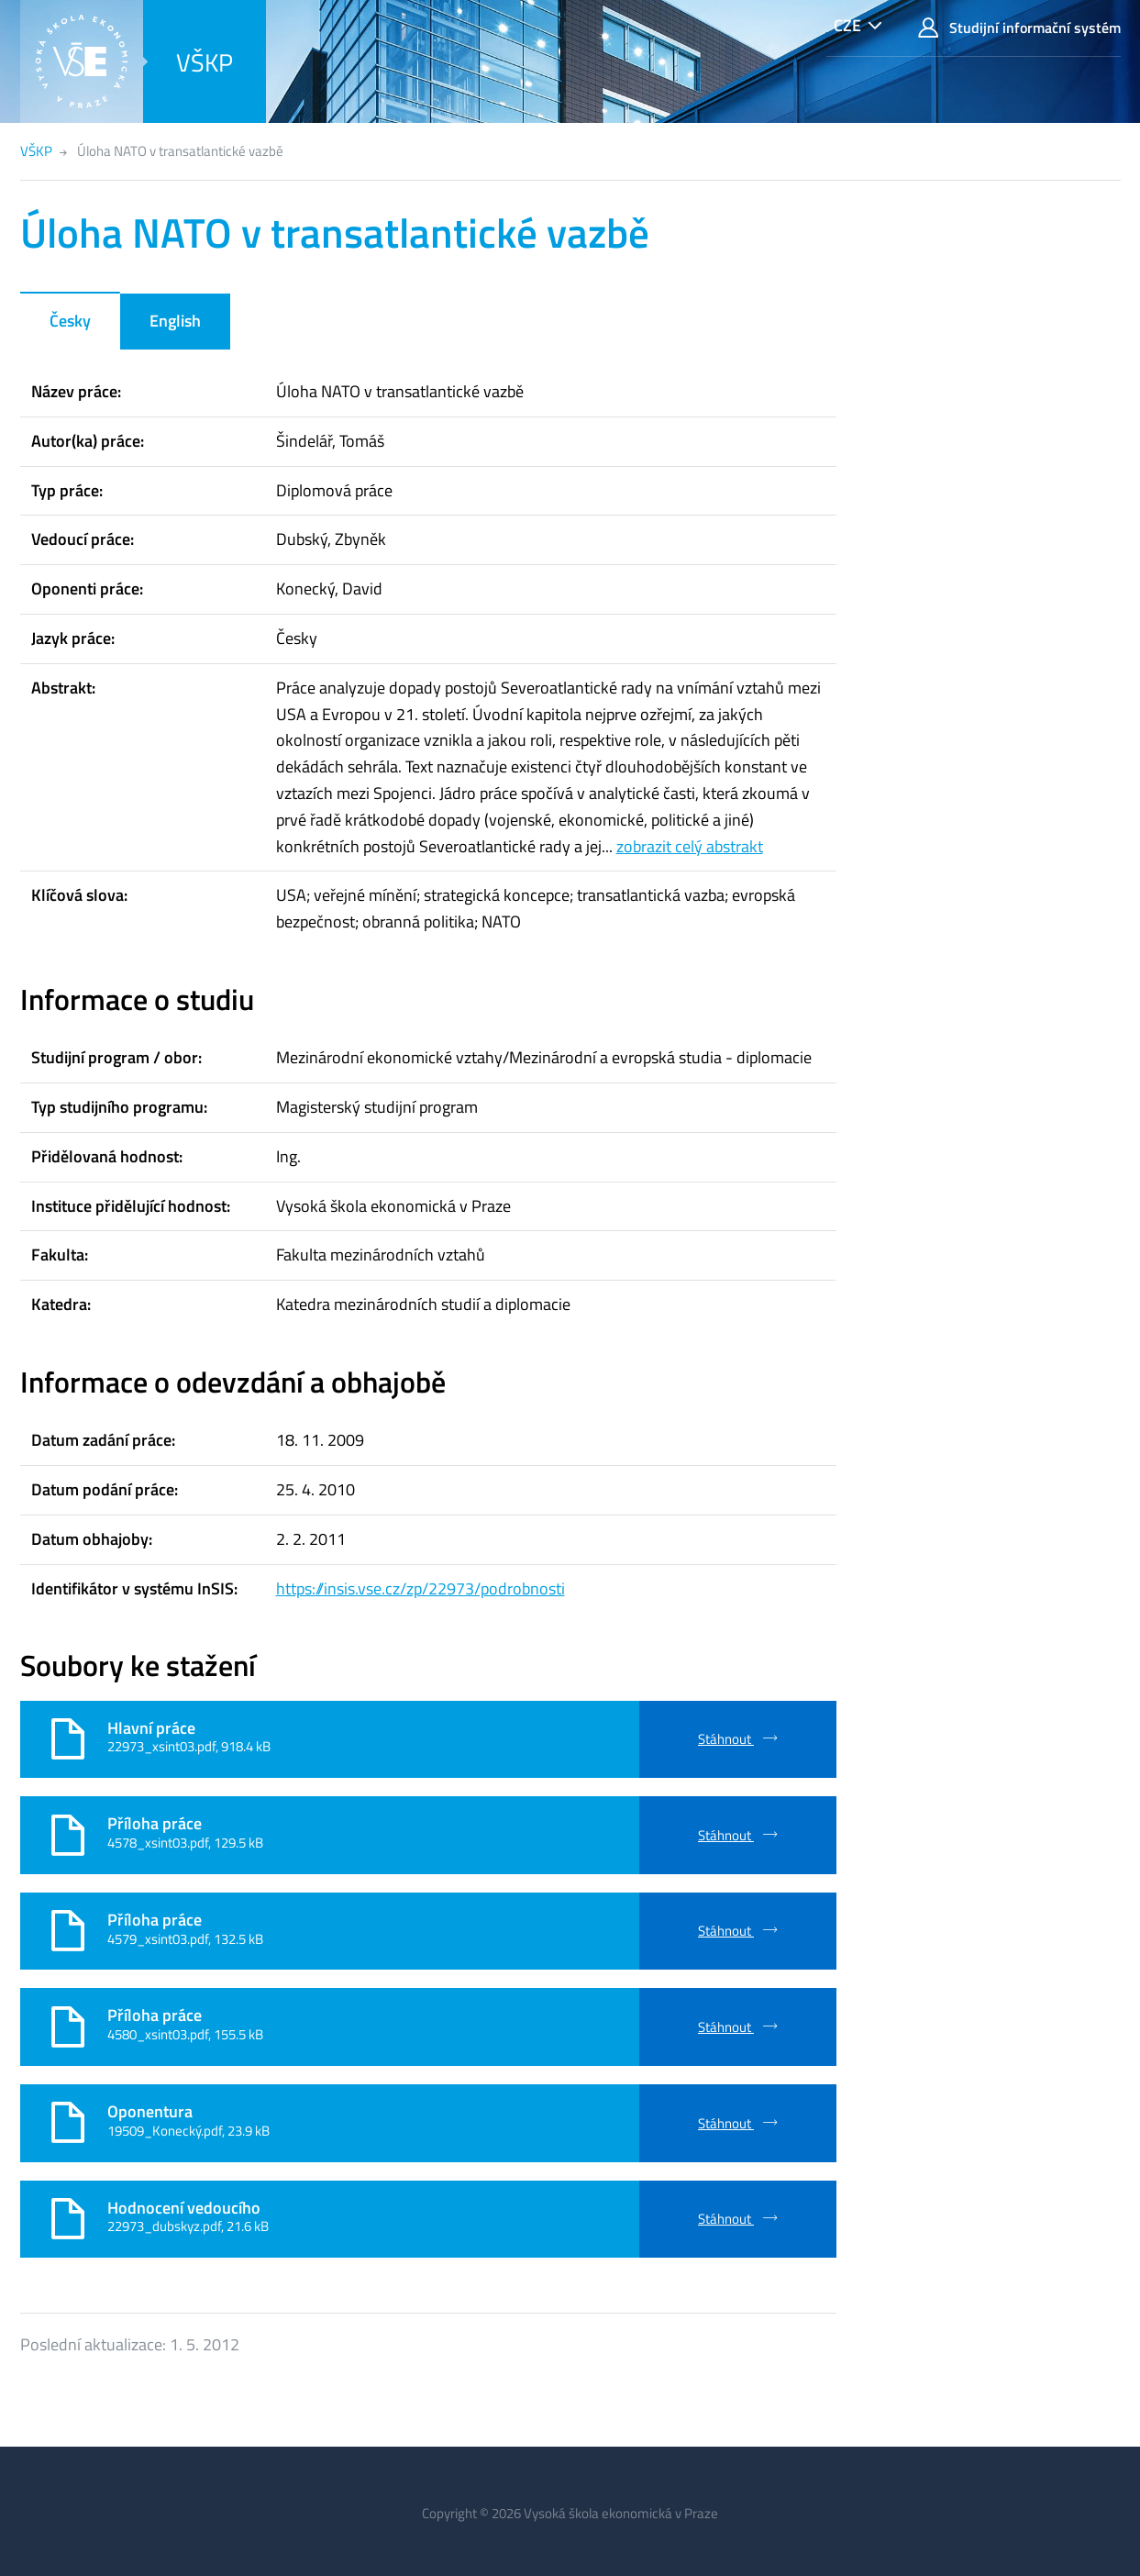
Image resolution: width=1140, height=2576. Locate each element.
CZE (847, 25)
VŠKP (204, 62)
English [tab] (175, 320)
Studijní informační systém (1019, 28)
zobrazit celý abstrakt (689, 846)
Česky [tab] (70, 320)
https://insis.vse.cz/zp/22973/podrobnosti (420, 1588)
